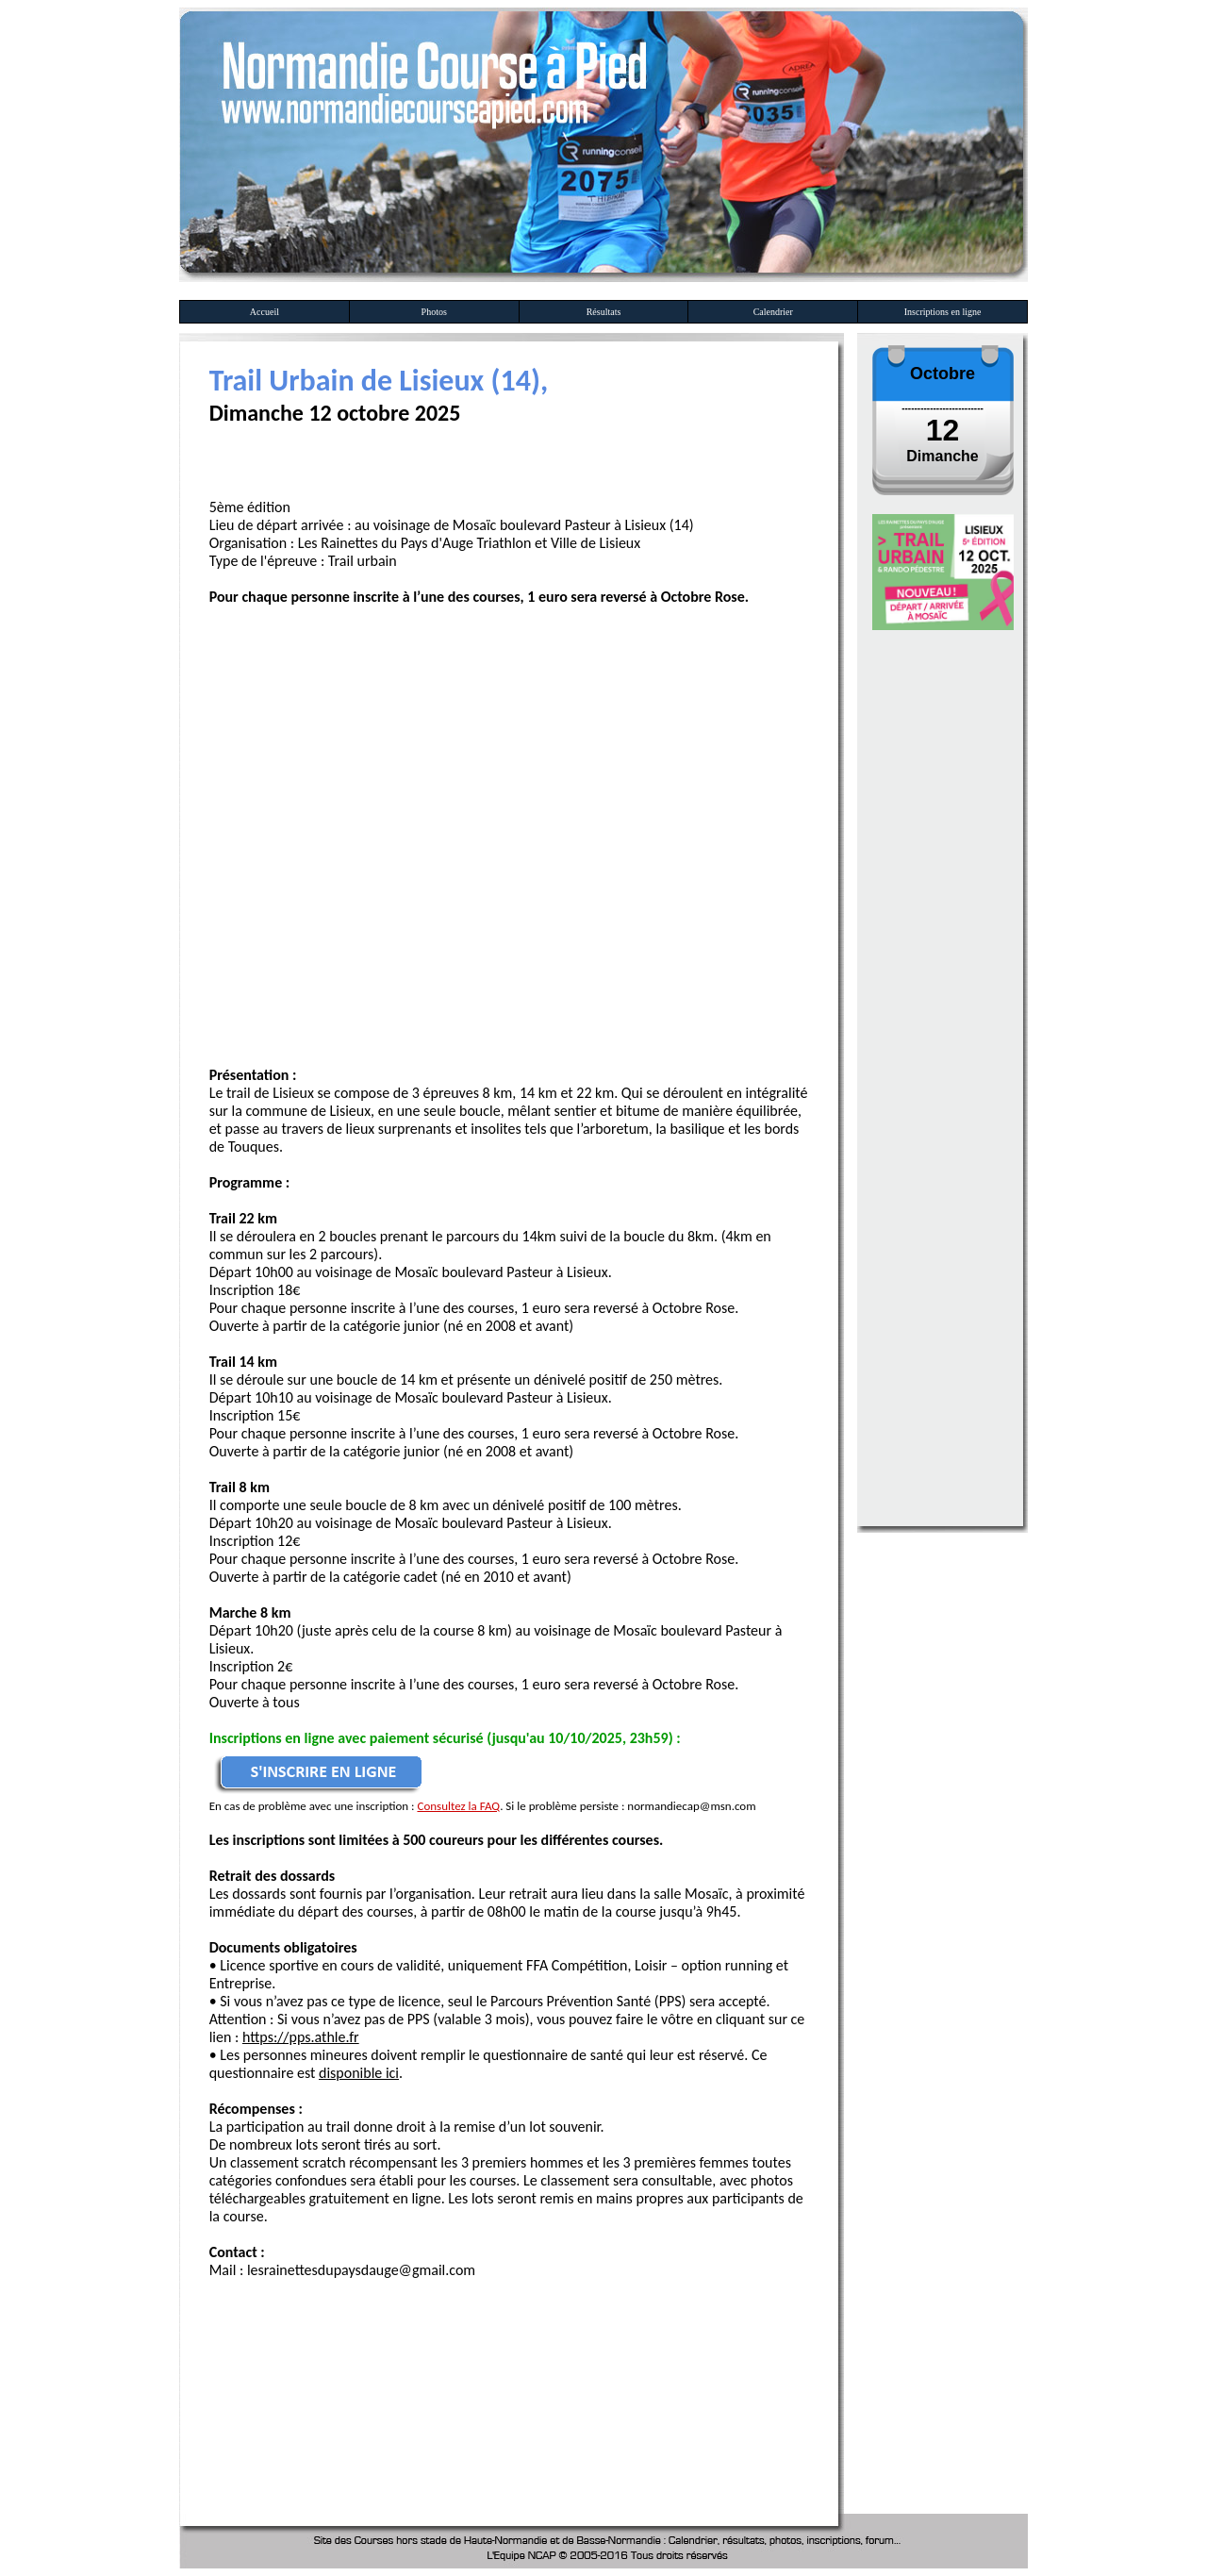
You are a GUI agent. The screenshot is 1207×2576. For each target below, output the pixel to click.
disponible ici (359, 2073)
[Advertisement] (412, 2356)
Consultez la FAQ (458, 1806)
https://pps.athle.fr (300, 2037)
